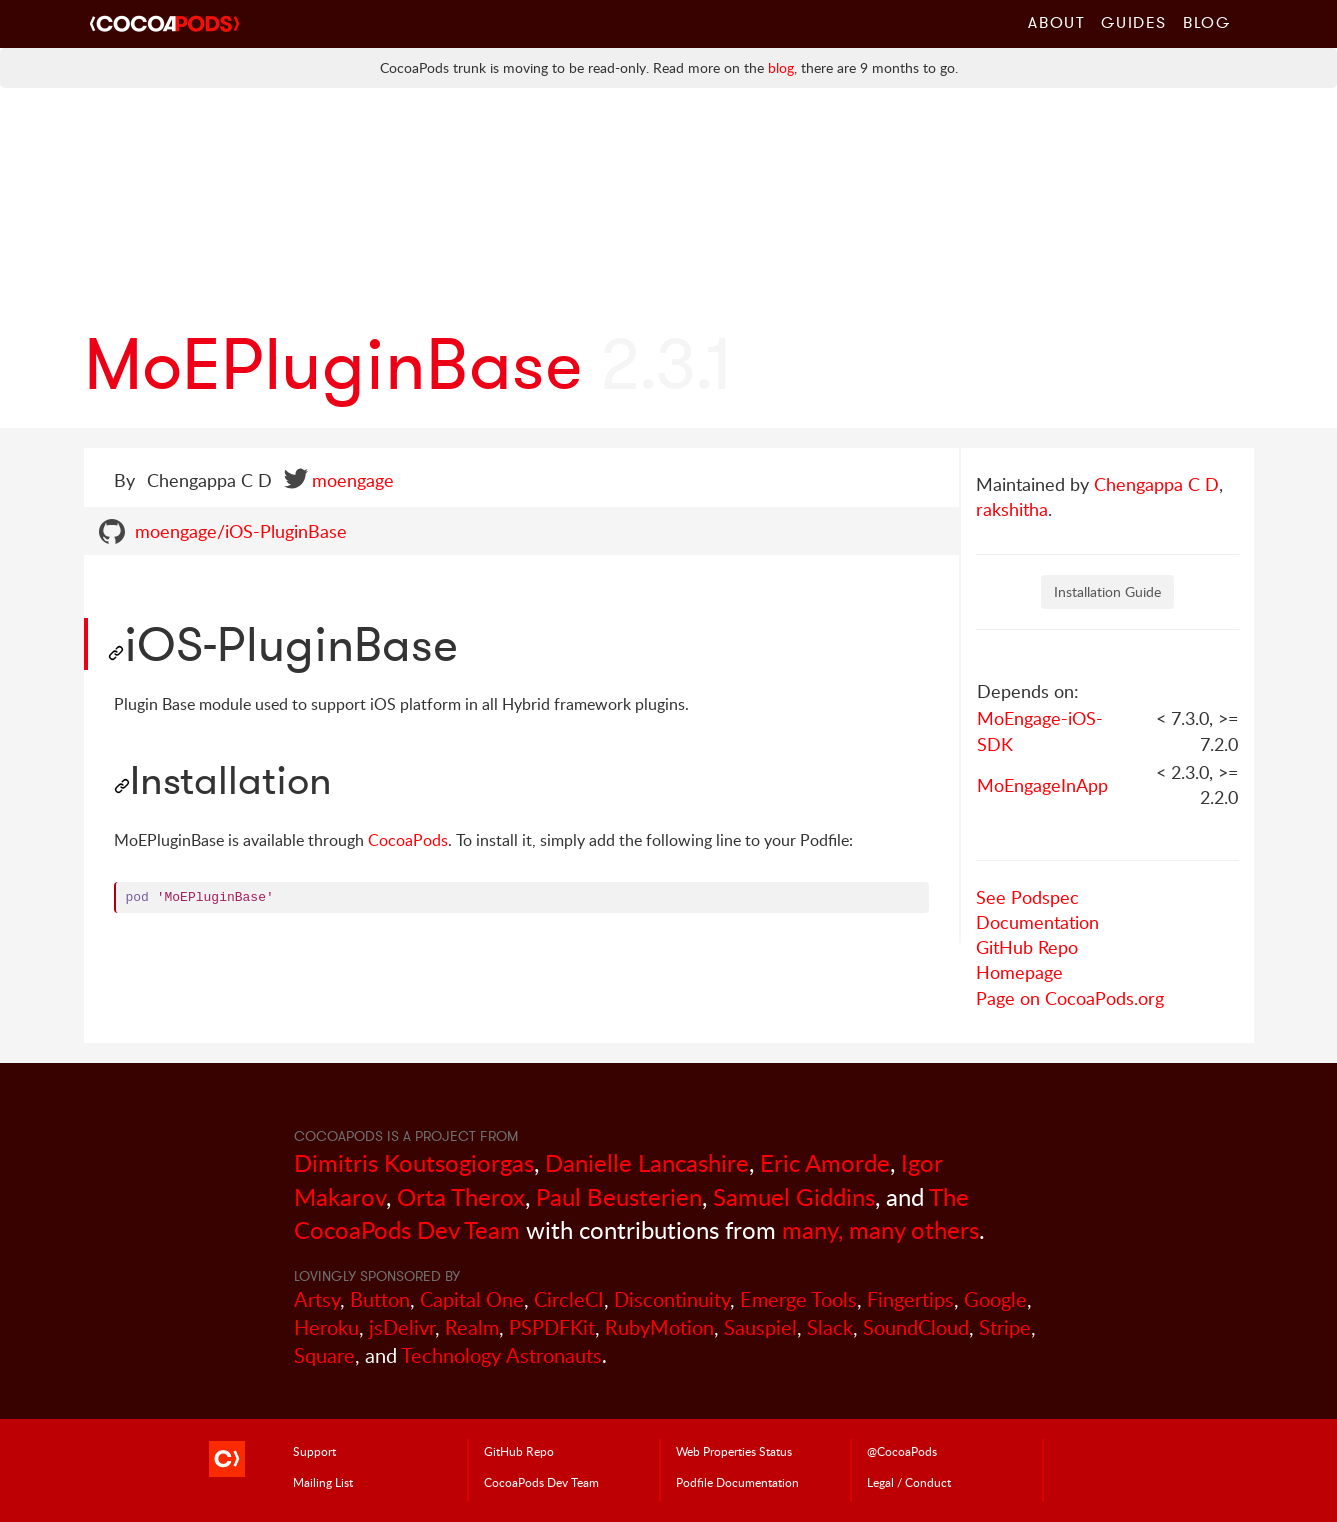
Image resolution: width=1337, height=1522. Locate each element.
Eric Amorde (825, 1162)
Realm (472, 1327)
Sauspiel (760, 1327)
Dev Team (541, 1482)
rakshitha (1012, 509)
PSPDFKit (552, 1327)
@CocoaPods (902, 1451)
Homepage (1019, 972)
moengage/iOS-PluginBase (241, 531)
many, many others (880, 1229)
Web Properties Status (734, 1451)
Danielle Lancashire (647, 1162)
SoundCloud (916, 1327)
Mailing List (323, 1482)
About (1056, 22)
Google (995, 1299)
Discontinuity (672, 1299)
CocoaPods (408, 840)
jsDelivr (402, 1327)
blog (781, 67)
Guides (1134, 22)
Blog (1206, 22)
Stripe (1005, 1327)
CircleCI (569, 1299)
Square (324, 1355)
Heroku (326, 1327)
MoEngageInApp (1042, 785)
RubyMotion (659, 1327)
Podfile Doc (737, 1482)
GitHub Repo (1027, 947)
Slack (830, 1327)
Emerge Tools (798, 1299)
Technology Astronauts (501, 1355)
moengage (353, 480)
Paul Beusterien (619, 1196)
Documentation (1037, 922)
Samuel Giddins (794, 1196)
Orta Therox (461, 1196)
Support (314, 1451)
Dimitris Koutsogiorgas (414, 1162)
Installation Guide (1107, 591)
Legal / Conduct (909, 1482)
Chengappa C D (1156, 484)
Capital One (472, 1299)
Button (380, 1299)
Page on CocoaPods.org (1070, 998)
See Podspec (1027, 897)
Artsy (317, 1299)
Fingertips (910, 1299)
